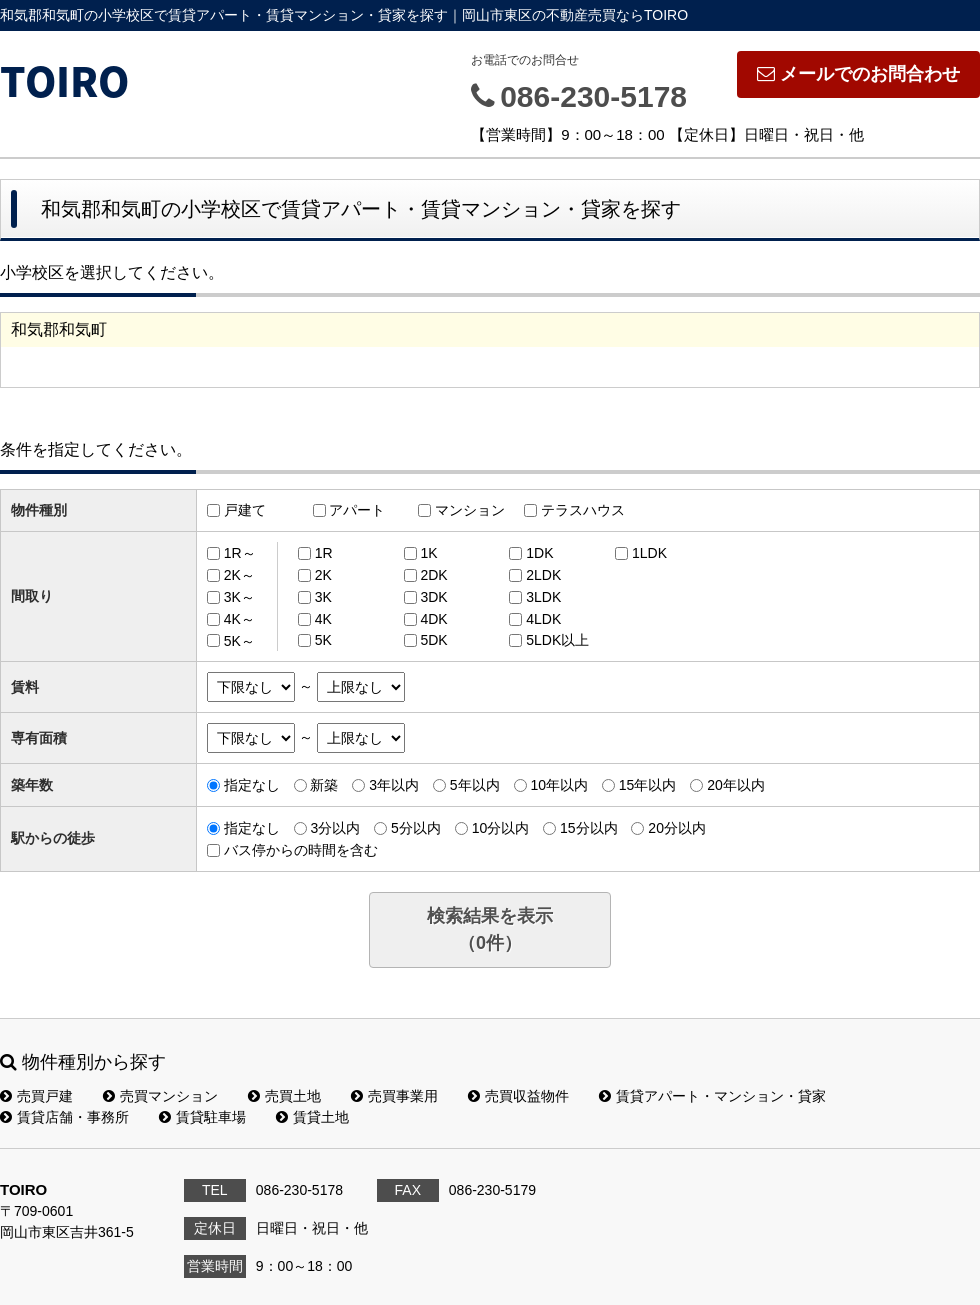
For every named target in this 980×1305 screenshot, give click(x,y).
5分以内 (416, 828)
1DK (539, 553)
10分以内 (501, 828)
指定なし (252, 785)
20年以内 (736, 785)
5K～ (239, 640)
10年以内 (559, 785)
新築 (324, 785)
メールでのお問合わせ (858, 74)
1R (324, 553)
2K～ (239, 575)
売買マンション (160, 1096)
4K (323, 619)
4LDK (543, 619)
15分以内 (589, 828)
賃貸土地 (312, 1117)
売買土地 (284, 1096)
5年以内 (475, 785)
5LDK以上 (557, 640)
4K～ (239, 619)
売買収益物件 (518, 1096)
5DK (433, 640)
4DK (433, 619)
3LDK (543, 597)
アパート (357, 510)
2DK (433, 575)
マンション (470, 510)
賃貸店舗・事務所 (64, 1117)
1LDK (649, 553)
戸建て (245, 510)
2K (323, 575)
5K (323, 640)
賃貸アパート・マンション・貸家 (712, 1096)
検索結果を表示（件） (490, 929)
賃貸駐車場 (202, 1117)
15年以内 (648, 785)
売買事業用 (394, 1096)
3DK (433, 597)
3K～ (239, 597)
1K (428, 553)
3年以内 (394, 785)
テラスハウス (583, 510)
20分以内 (677, 828)
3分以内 (335, 828)
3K (323, 597)
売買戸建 (36, 1096)
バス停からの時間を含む (301, 850)
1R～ (240, 553)
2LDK (543, 575)
